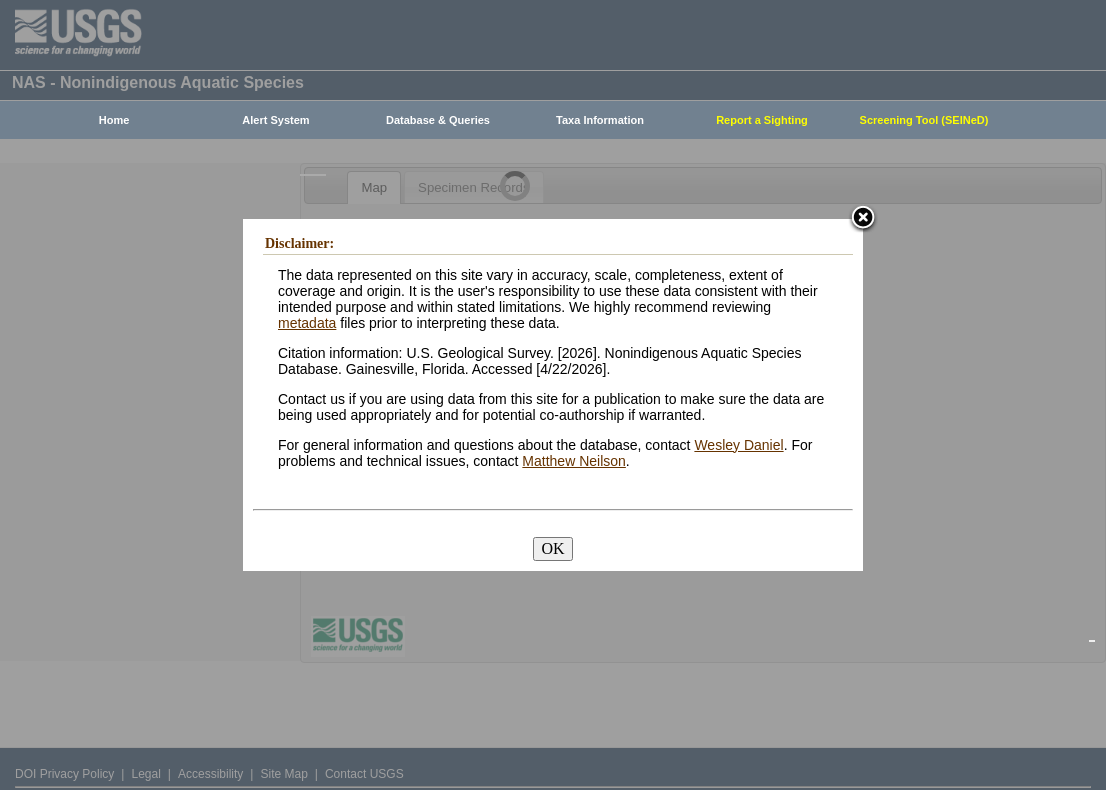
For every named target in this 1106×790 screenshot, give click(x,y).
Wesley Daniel (738, 445)
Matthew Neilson (574, 461)
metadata (307, 323)
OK (552, 548)
